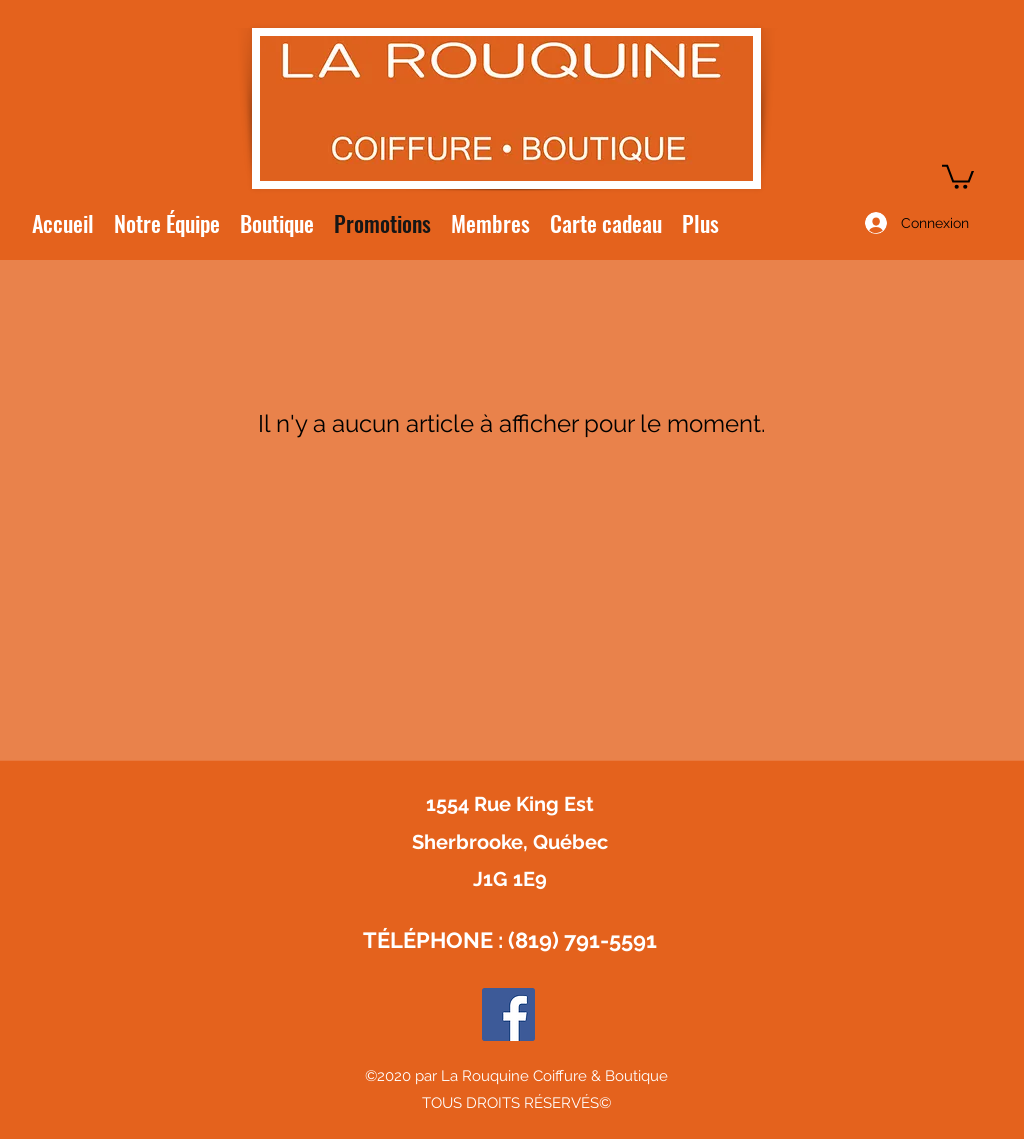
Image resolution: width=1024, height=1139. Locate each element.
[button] (958, 175)
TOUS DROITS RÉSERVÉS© (516, 1103)
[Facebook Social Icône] (508, 1014)
